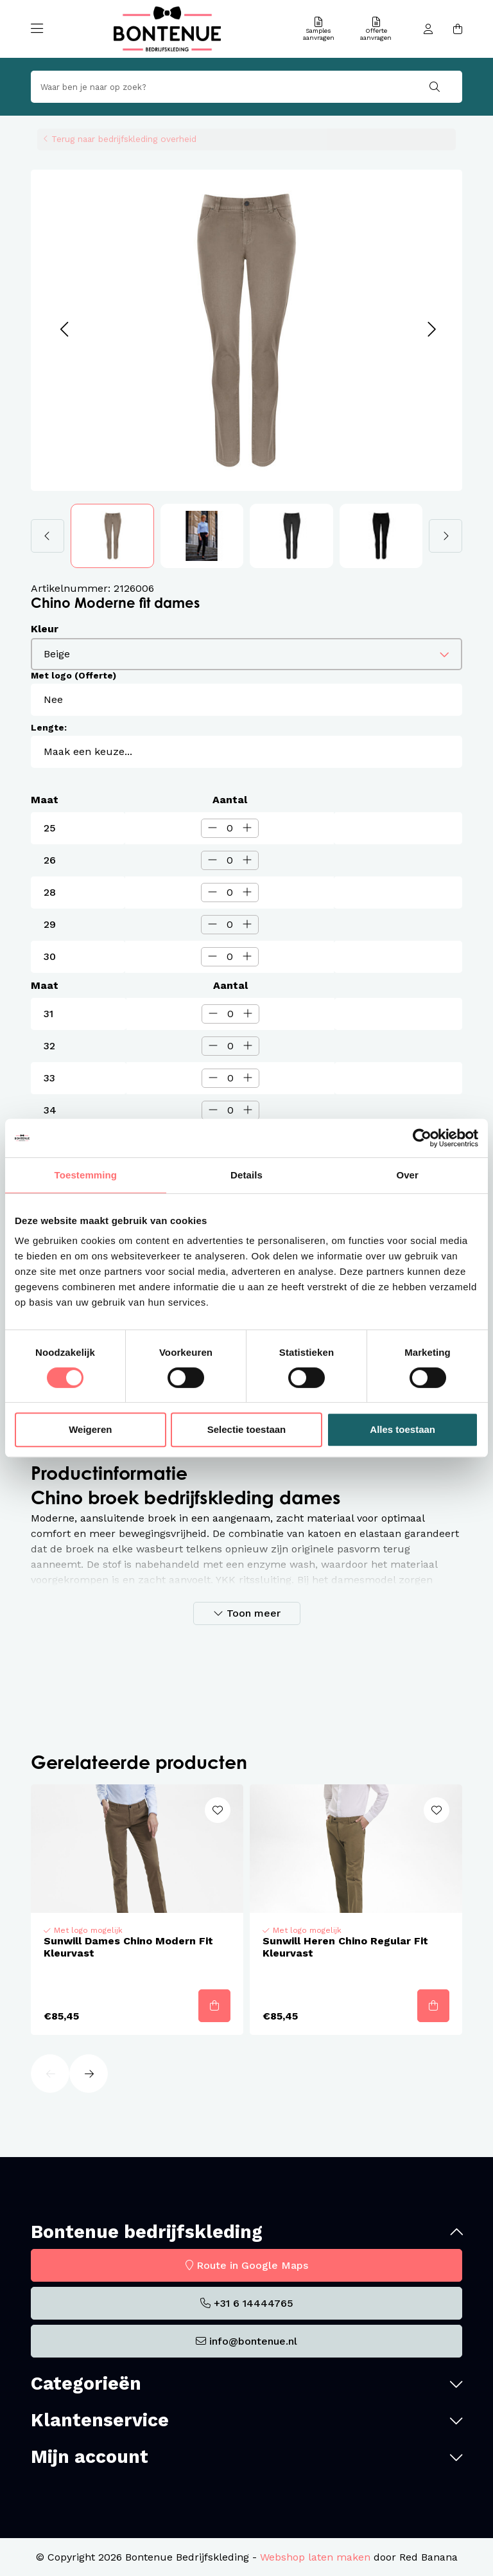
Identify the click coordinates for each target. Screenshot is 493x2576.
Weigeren (90, 1429)
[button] (64, 329)
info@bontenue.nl (253, 2341)
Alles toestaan (402, 1429)
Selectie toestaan (246, 1429)
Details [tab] (246, 1174)
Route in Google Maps (252, 2265)
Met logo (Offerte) (73, 675)
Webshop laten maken (315, 2557)
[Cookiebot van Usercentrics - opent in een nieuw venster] (422, 1138)
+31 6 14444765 (253, 2303)
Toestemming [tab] (86, 1174)
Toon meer (254, 1613)
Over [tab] (407, 1174)
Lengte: (49, 727)
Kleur (44, 629)
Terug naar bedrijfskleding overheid (123, 139)
